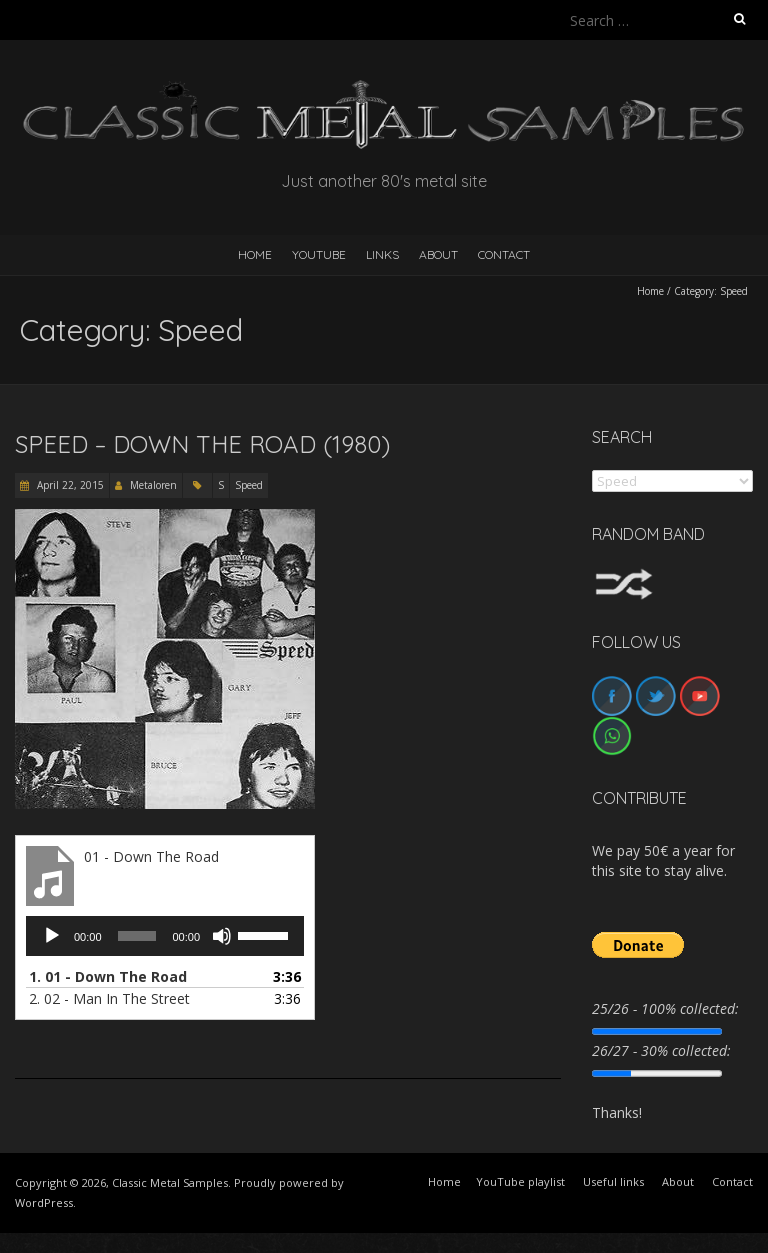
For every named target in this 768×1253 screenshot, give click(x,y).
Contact (504, 254)
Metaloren (153, 485)
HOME (255, 254)
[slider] (137, 936)
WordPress (44, 1202)
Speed (249, 485)
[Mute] (222, 936)
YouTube (319, 254)
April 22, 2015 (69, 485)
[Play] (52, 936)
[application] (165, 936)
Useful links (613, 1181)
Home (650, 291)
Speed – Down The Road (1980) (202, 444)
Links (382, 254)
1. (108, 976)
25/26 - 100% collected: (665, 1008)
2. (109, 998)
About (438, 254)
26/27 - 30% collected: (661, 1050)
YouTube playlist (520, 1181)
